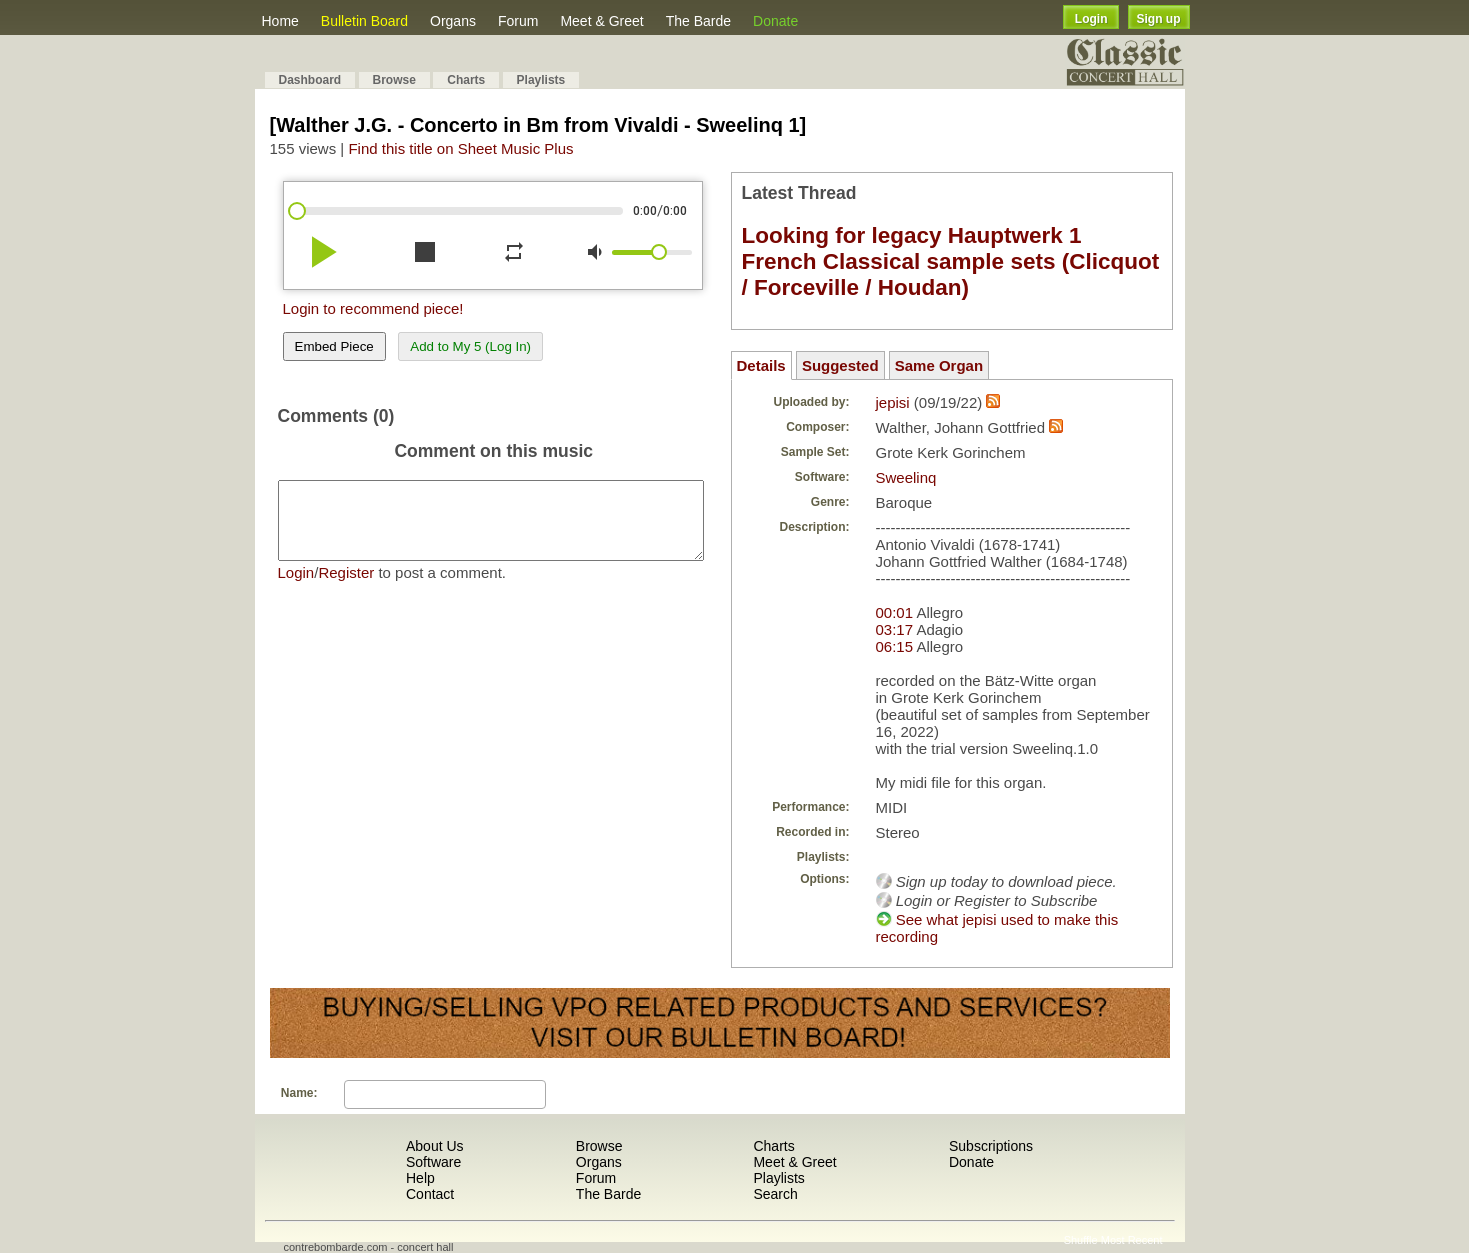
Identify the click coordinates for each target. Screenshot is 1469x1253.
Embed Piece (334, 346)
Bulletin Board (364, 21)
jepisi (893, 402)
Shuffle (1081, 1240)
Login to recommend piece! (373, 308)
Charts (466, 80)
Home (280, 21)
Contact (430, 1194)
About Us (435, 1146)
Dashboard (310, 80)
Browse (394, 80)
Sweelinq (906, 477)
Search (775, 1194)
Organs (453, 21)
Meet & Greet (601, 21)
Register (346, 587)
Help (420, 1178)
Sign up (1159, 19)
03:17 (895, 629)
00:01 (895, 612)
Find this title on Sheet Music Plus (460, 148)
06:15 (895, 646)
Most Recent (1132, 1240)
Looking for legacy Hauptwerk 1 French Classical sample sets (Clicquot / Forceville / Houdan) (951, 261)
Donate (775, 21)
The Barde (698, 21)
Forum (518, 21)
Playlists (541, 80)
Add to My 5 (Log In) (470, 346)
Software (433, 1162)
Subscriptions (991, 1146)
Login (1091, 19)
